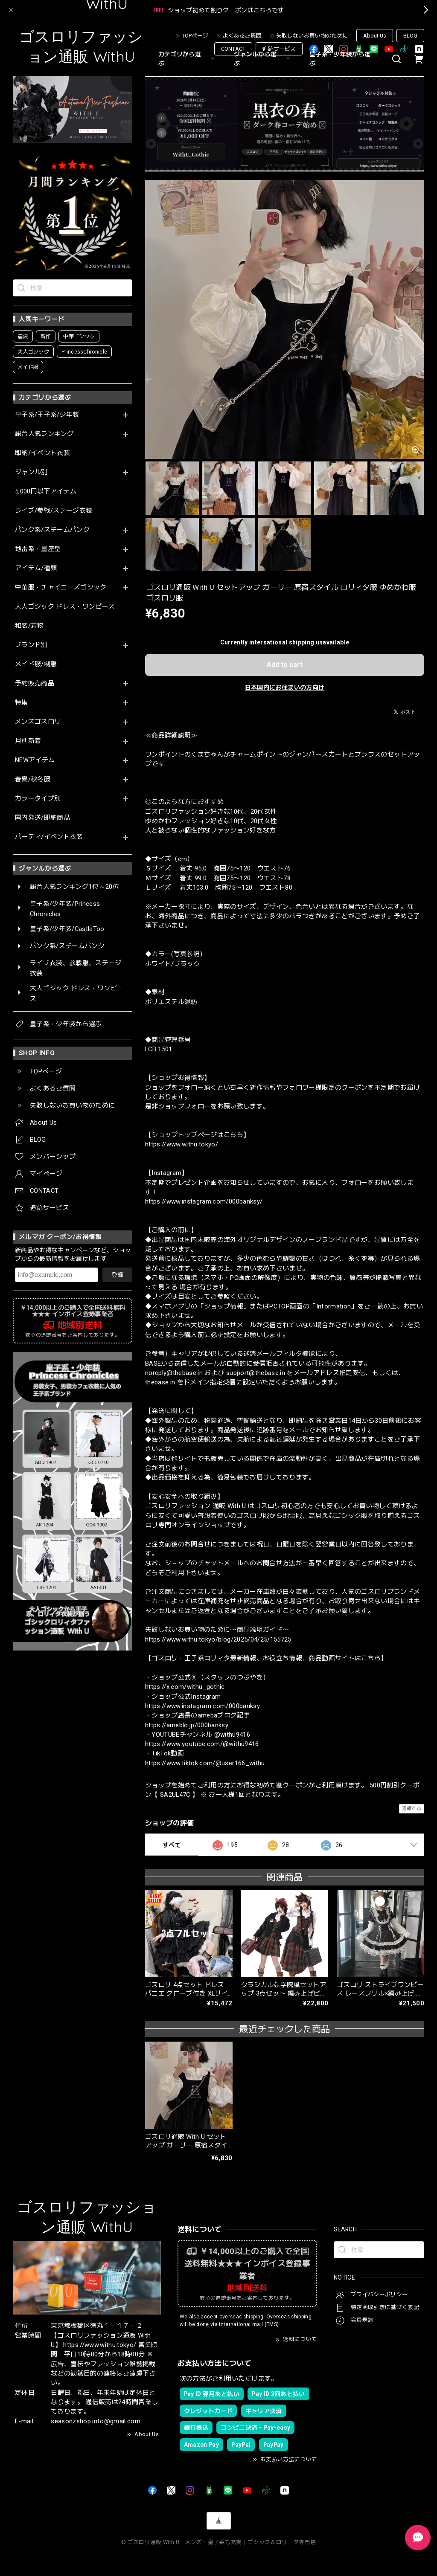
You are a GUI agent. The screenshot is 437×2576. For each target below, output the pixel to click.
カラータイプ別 (38, 798)
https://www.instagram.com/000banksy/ (203, 1201)
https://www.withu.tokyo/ (181, 1144)
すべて (172, 1845)
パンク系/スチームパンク (52, 530)
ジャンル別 (31, 472)
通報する (411, 1808)
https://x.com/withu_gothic (185, 1687)
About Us (374, 35)
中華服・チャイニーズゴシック (61, 587)
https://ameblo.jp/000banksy (186, 1725)
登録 (117, 1274)
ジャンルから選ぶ (263, 59)
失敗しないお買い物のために (312, 35)
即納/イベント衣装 (42, 453)
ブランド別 (31, 645)
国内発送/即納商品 (42, 817)
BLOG (410, 35)
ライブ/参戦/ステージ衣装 (53, 510)
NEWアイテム (35, 760)
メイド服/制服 (36, 664)
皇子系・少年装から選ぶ (339, 59)
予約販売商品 (34, 683)
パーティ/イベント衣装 (49, 837)
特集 (21, 702)
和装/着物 (29, 625)
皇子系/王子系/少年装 (47, 414)
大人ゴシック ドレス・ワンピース (65, 606)
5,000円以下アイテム (45, 491)
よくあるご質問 (242, 35)
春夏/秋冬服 (32, 779)
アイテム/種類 (36, 568)
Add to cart (285, 665)
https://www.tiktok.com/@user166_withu (205, 1763)
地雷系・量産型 (38, 549)
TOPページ (195, 35)
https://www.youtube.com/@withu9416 (202, 1744)
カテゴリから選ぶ (187, 59)
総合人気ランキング (44, 434)
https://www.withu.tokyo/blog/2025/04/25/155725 (218, 1639)
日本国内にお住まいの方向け (284, 687)
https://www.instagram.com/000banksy (202, 1706)
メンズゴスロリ (38, 721)
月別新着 (28, 741)
